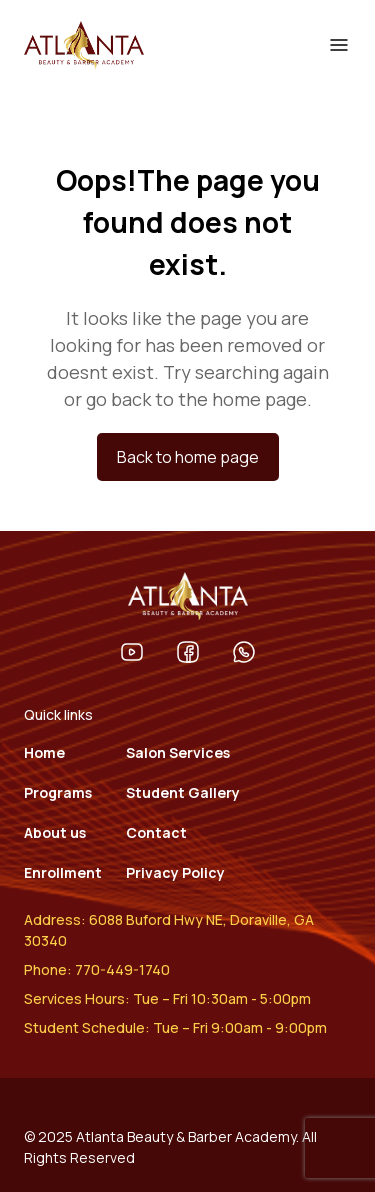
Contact (156, 832)
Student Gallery (183, 792)
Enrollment (63, 872)
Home (44, 752)
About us (55, 832)
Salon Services (178, 752)
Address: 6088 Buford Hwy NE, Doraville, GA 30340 (169, 930)
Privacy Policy (175, 872)
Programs (58, 792)
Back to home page (188, 457)
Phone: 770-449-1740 (97, 969)
